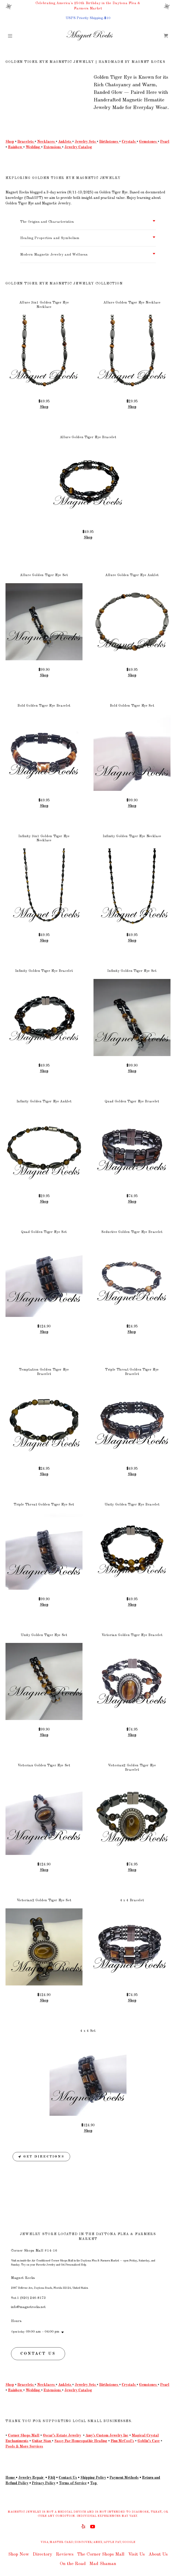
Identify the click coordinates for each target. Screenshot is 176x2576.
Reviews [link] (65, 2554)
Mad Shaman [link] (102, 2564)
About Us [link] (158, 2554)
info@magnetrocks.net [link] (28, 2307)
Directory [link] (42, 2554)
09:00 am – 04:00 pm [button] (42, 2331)
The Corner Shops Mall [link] (100, 2554)
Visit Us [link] (136, 2554)
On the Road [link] (73, 2564)
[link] (88, 36)
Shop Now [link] (18, 2554)
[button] (18, 35)
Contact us (38, 2354)
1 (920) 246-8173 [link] (31, 2298)
